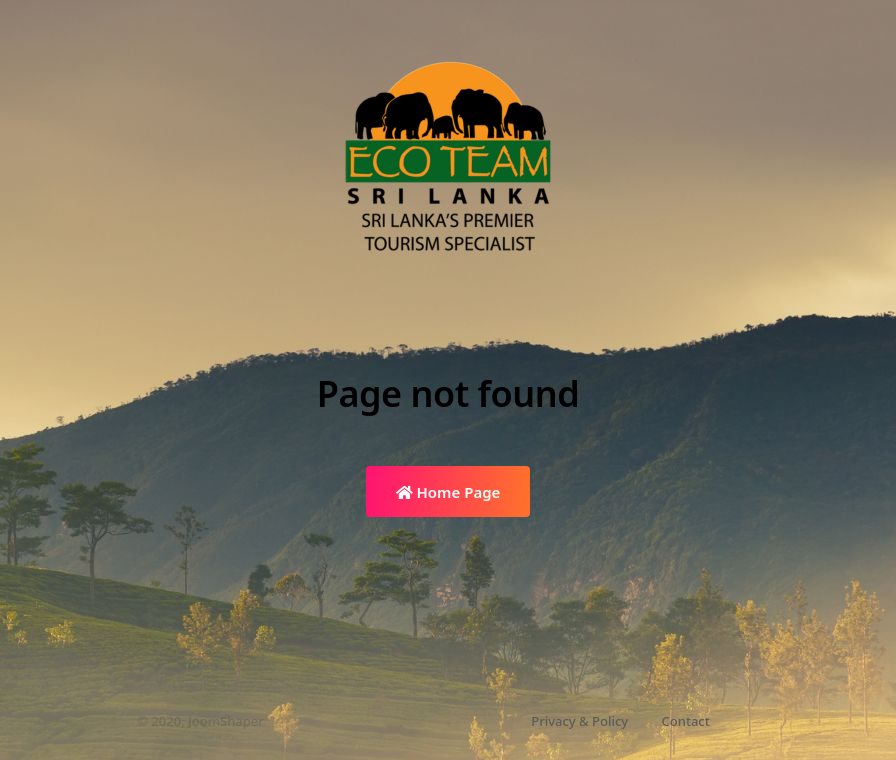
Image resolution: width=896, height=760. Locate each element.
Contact (686, 721)
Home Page (448, 492)
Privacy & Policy (579, 721)
